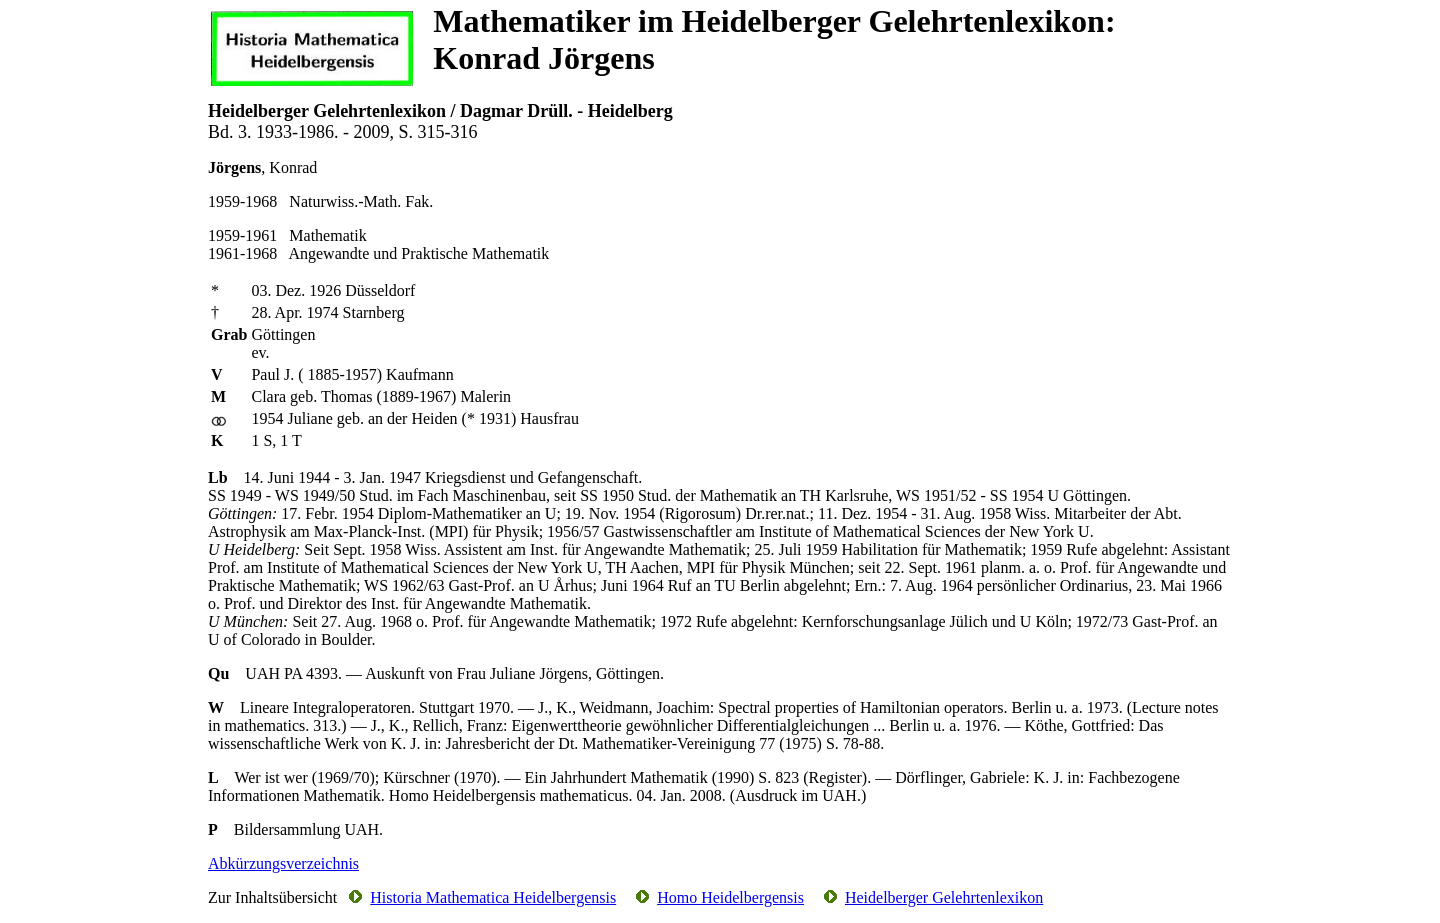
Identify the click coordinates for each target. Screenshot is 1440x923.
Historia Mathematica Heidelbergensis (493, 897)
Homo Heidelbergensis (730, 897)
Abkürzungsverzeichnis (283, 863)
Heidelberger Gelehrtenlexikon (944, 897)
